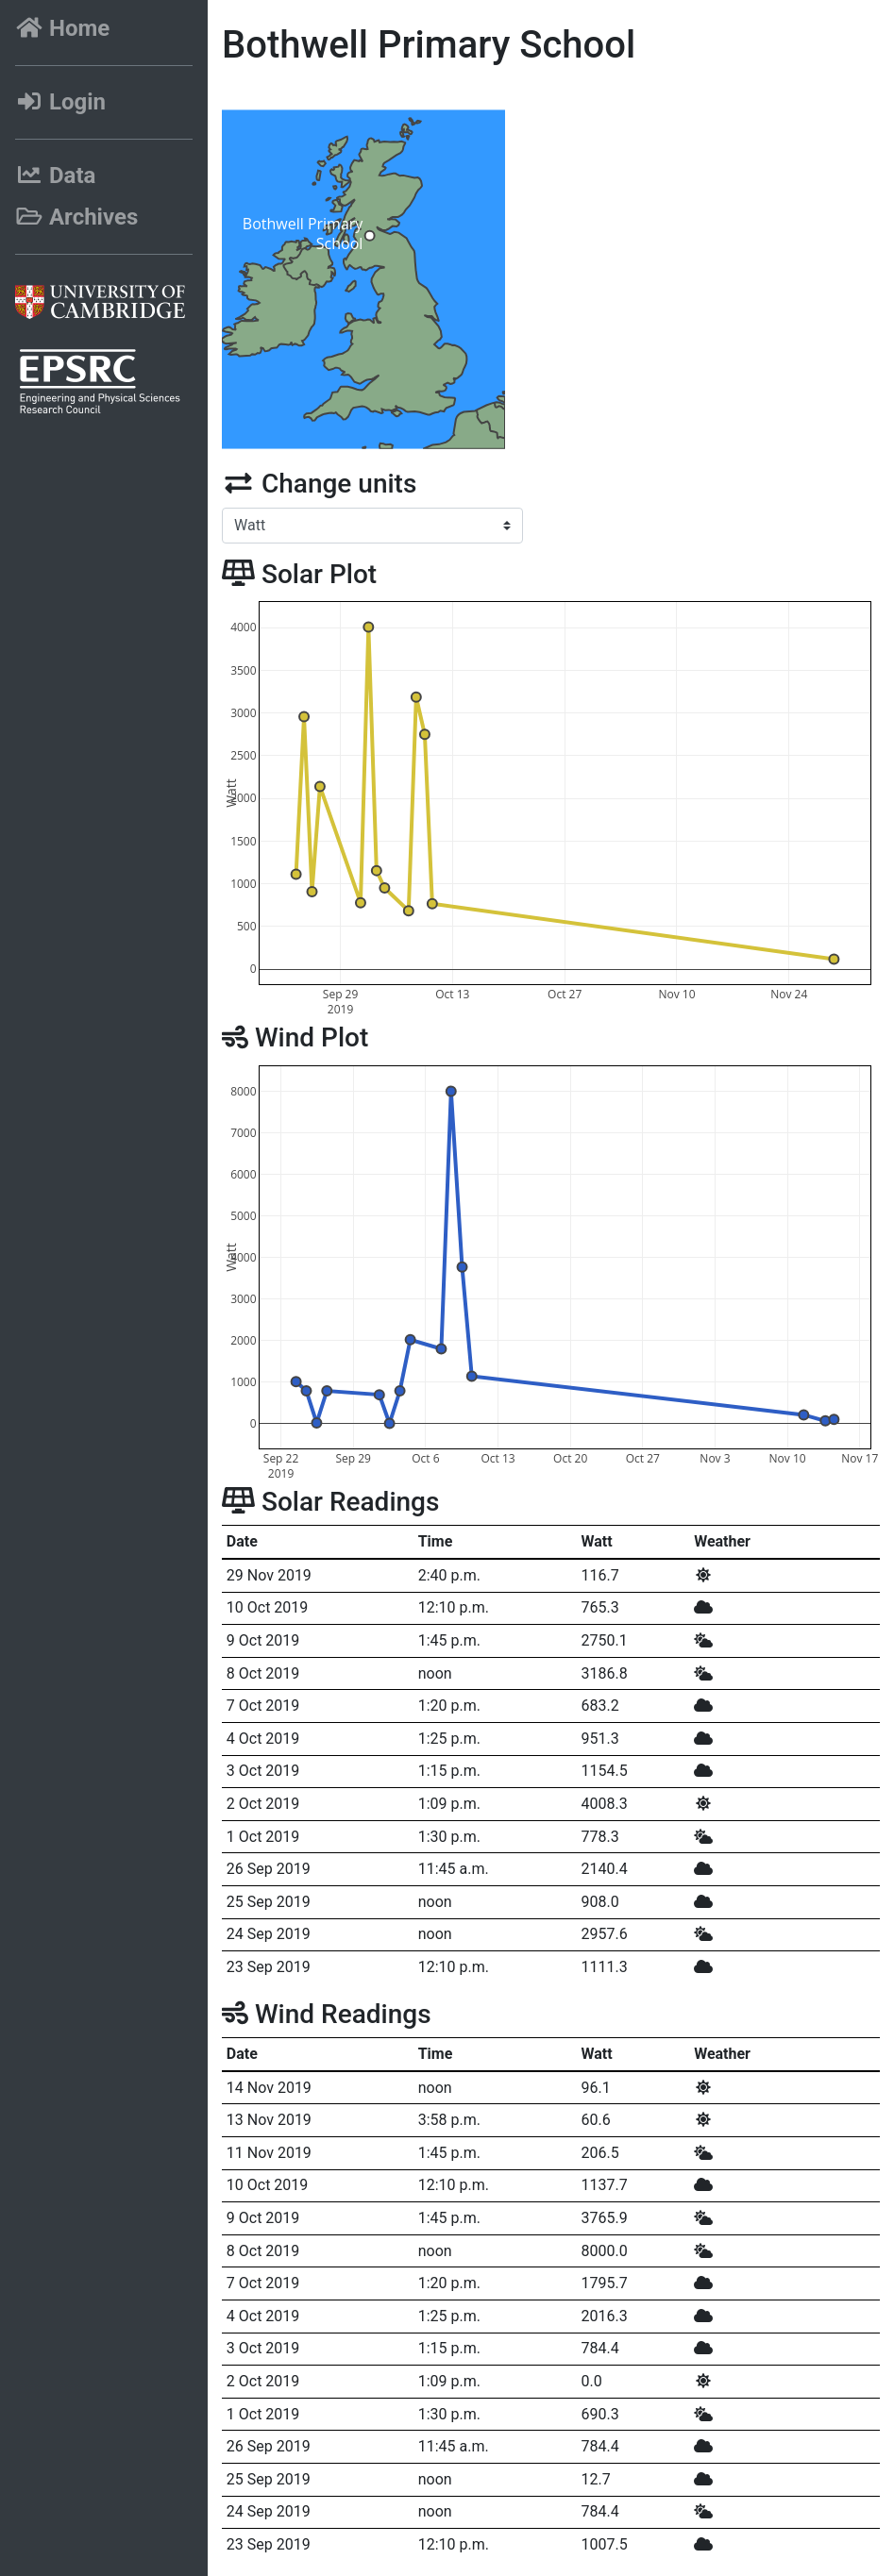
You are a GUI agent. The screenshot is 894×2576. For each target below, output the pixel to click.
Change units (319, 483)
